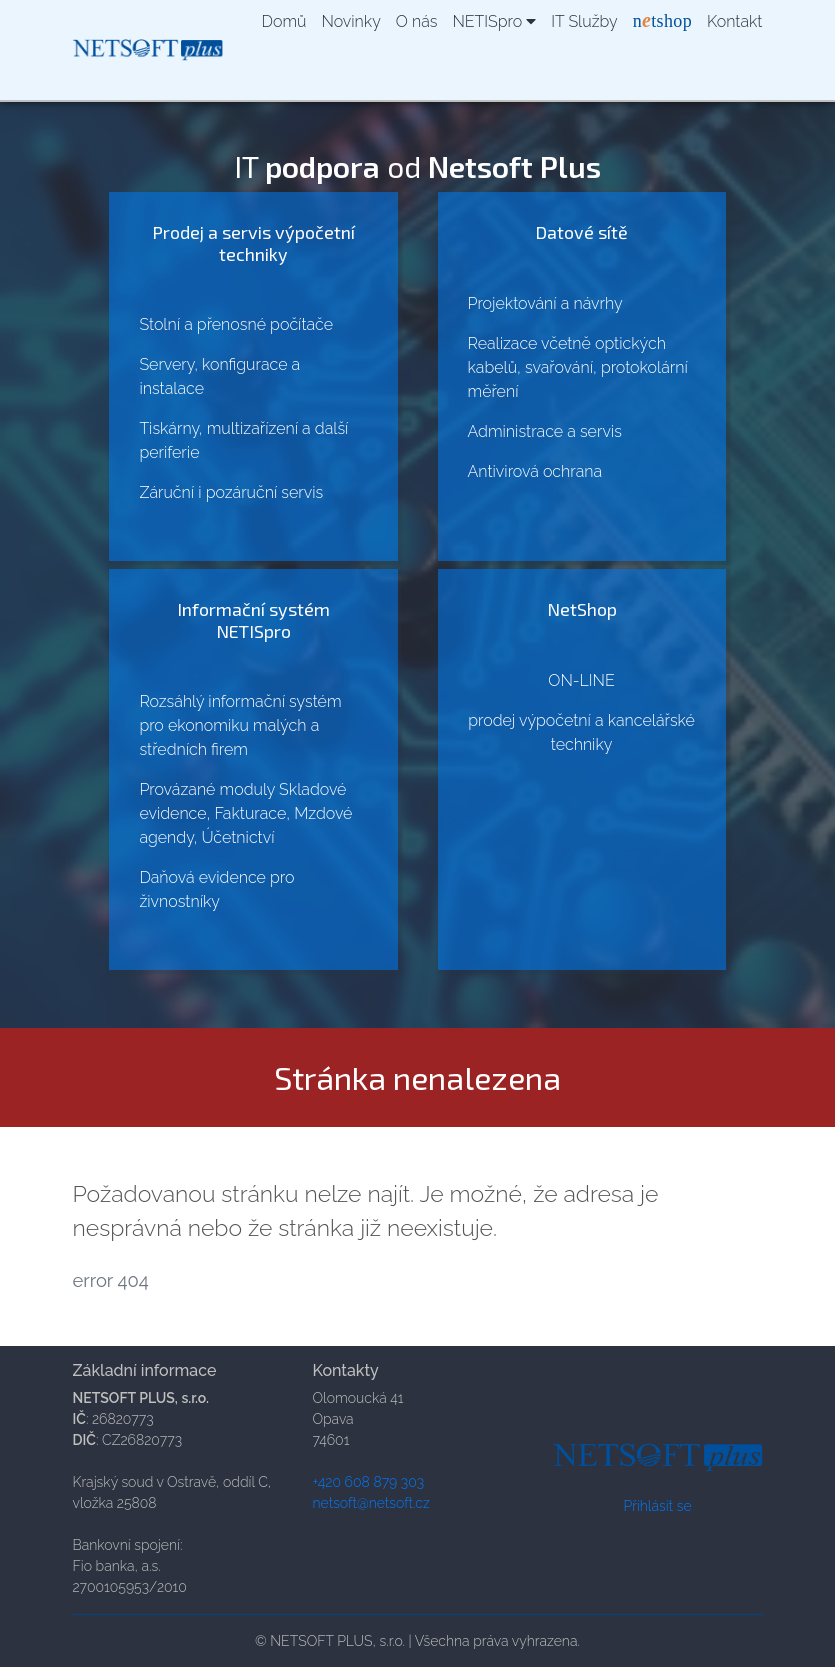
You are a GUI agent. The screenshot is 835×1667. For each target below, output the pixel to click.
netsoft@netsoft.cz (371, 1503)
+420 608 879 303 (369, 1482)
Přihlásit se (657, 1506)
